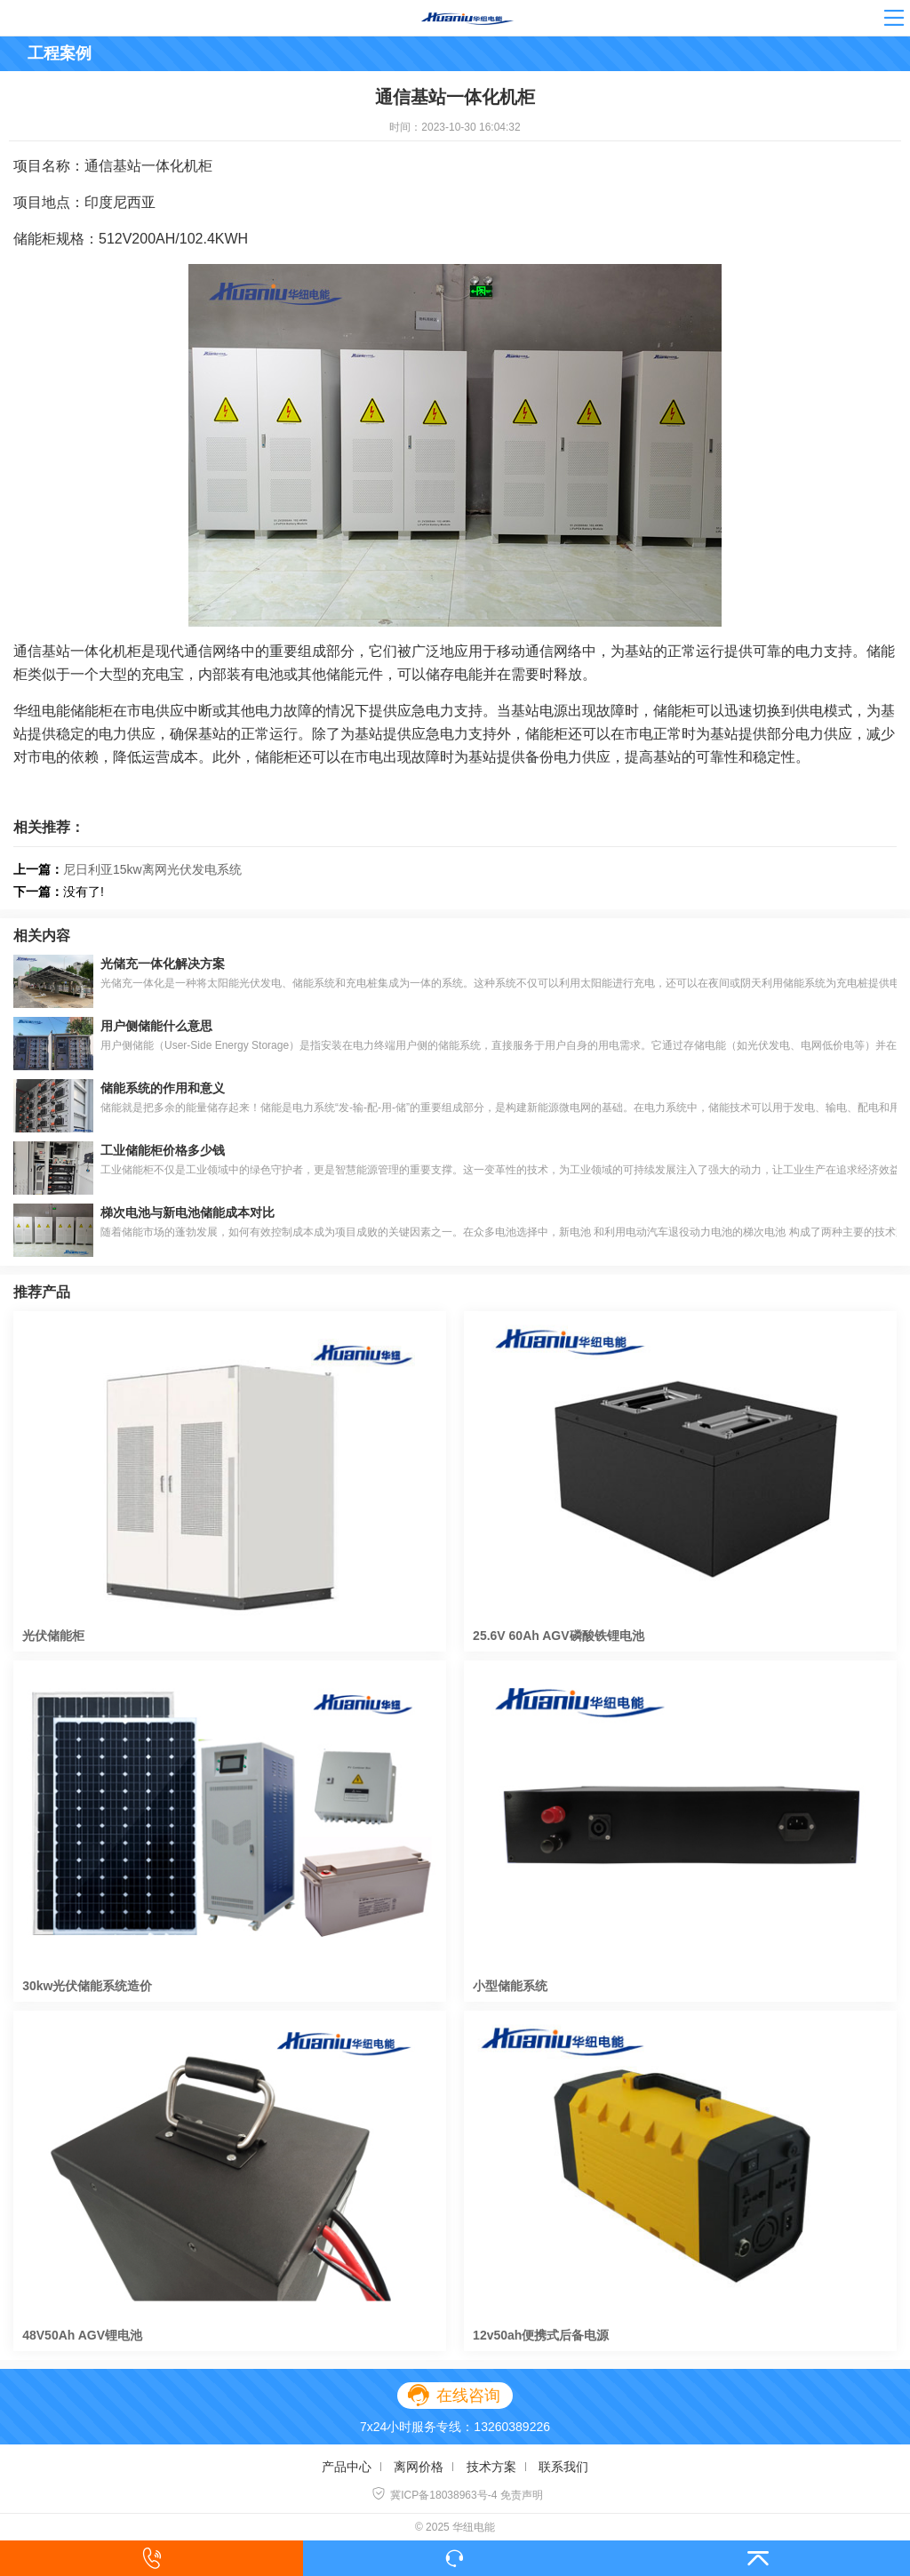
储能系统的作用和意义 (162, 1088)
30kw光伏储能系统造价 (87, 1986)
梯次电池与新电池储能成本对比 (187, 1212)
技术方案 (491, 2467)
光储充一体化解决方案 (162, 963)
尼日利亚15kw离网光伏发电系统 (152, 869)
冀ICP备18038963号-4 (434, 2495)
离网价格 (418, 2467)
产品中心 (346, 2467)
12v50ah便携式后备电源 (541, 2335)
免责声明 (521, 2495)
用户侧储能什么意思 (156, 1026)
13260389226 (512, 2427)
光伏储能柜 (53, 1635)
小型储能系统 (510, 1986)
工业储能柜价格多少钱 (162, 1150)
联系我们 (563, 2467)
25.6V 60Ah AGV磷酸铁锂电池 (558, 1635)
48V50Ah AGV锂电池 (82, 2335)
